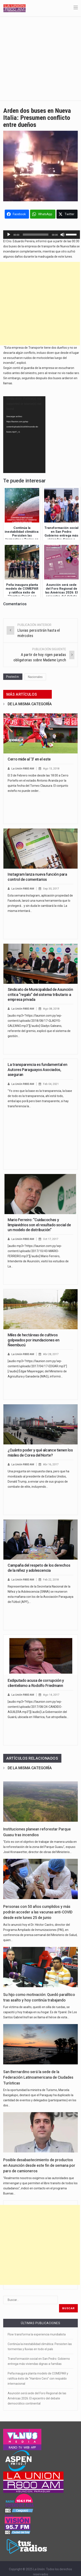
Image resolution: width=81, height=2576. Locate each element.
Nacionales (35, 677)
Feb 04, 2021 (51, 1084)
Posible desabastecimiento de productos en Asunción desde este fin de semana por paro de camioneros (39, 2165)
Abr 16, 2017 (50, 1464)
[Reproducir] (9, 234)
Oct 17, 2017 (50, 1239)
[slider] (36, 235)
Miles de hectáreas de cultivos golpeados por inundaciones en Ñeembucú (33, 1340)
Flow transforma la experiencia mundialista (37, 2326)
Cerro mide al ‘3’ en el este (29, 759)
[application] (41, 234)
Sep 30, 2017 (51, 888)
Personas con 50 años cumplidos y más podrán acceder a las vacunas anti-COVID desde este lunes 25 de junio (37, 1912)
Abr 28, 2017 (50, 1354)
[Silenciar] (62, 234)
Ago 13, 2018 (51, 768)
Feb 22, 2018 (51, 1579)
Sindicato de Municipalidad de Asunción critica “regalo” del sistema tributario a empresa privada (40, 994)
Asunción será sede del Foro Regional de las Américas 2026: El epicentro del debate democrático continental (37, 2390)
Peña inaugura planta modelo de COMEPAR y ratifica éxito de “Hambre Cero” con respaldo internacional (38, 2370)
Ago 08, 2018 (51, 1008)
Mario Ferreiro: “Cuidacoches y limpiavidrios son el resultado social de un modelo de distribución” (39, 1225)
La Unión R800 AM (23, 768)
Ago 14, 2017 (51, 1694)
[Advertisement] (40, 59)
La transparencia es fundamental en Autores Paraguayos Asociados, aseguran (37, 1069)
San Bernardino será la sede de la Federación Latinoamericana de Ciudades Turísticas (38, 2077)
